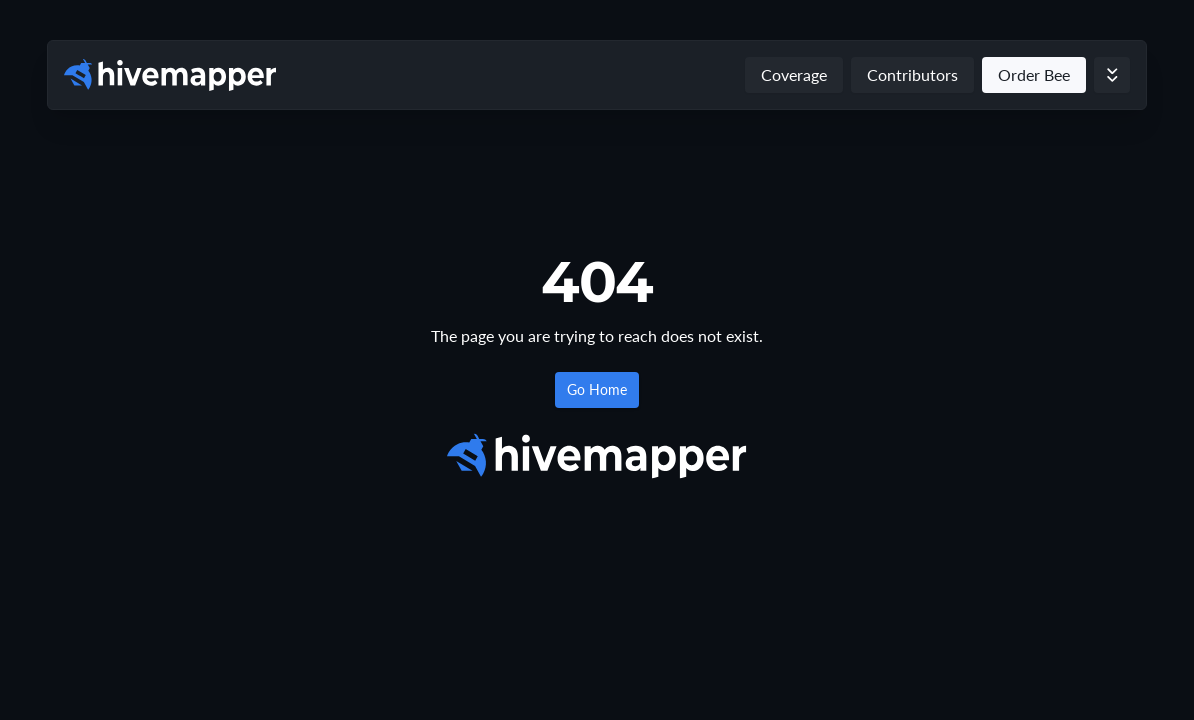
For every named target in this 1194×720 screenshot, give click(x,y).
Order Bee (1034, 74)
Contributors (912, 74)
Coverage (794, 74)
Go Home (597, 389)
